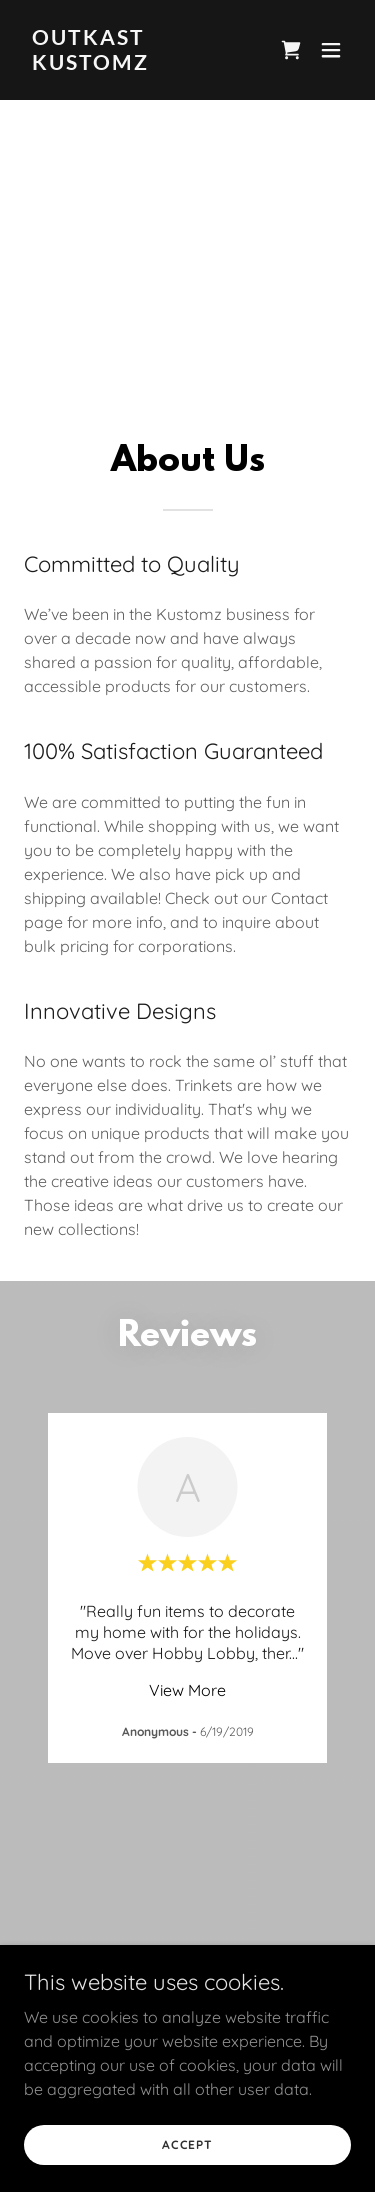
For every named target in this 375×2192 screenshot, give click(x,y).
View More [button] (187, 1690)
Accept (187, 2144)
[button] (331, 50)
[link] (138, 64)
